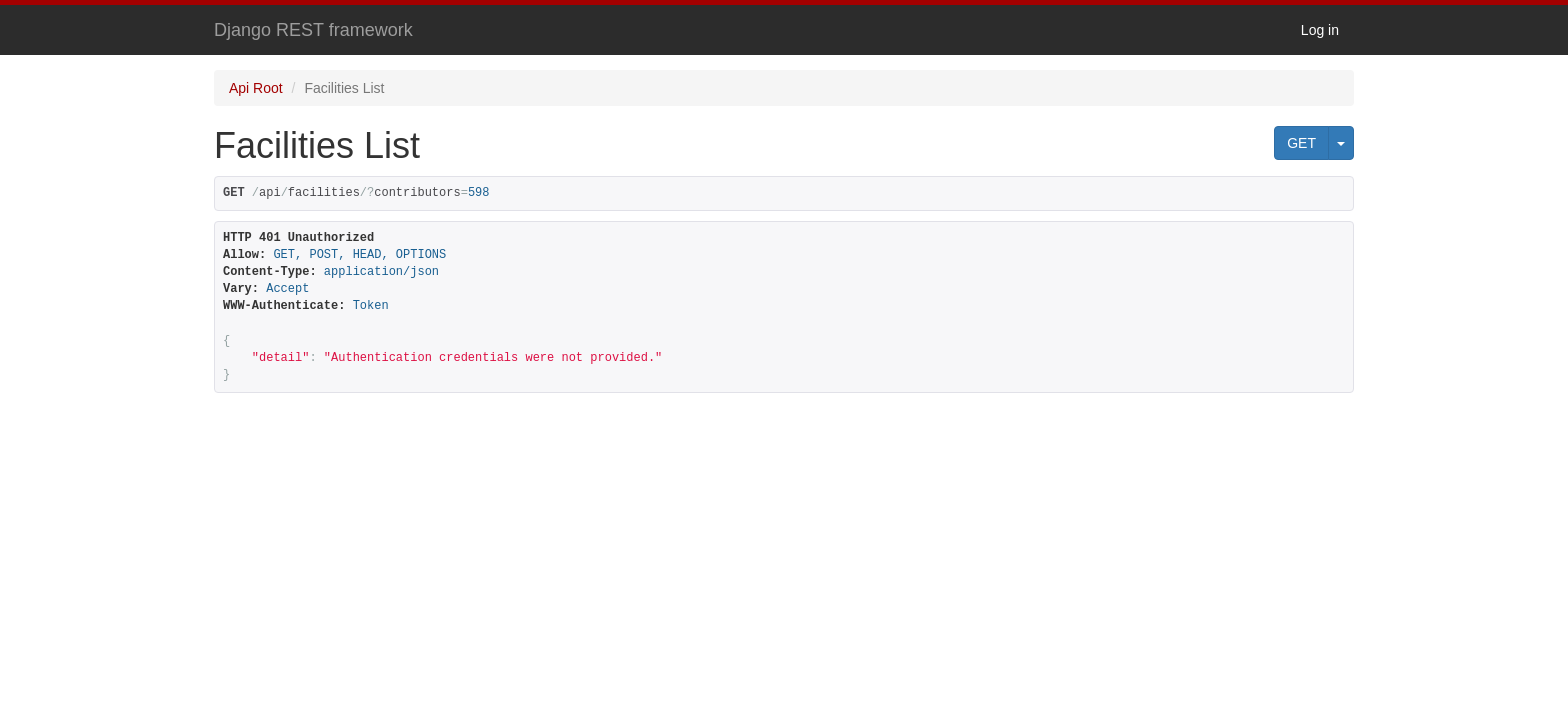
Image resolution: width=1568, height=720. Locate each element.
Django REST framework (313, 30)
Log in (1320, 30)
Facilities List (344, 88)
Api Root (256, 88)
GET (1301, 143)
